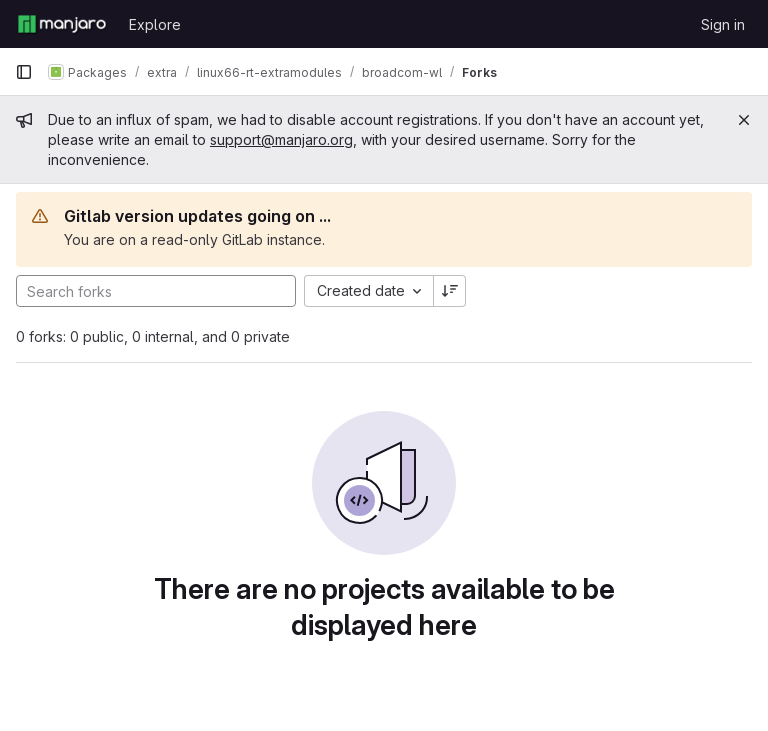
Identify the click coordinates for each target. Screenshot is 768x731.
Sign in (723, 24)
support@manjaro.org (281, 139)
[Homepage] (62, 24)
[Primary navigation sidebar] (24, 72)
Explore (155, 24)
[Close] (744, 120)
